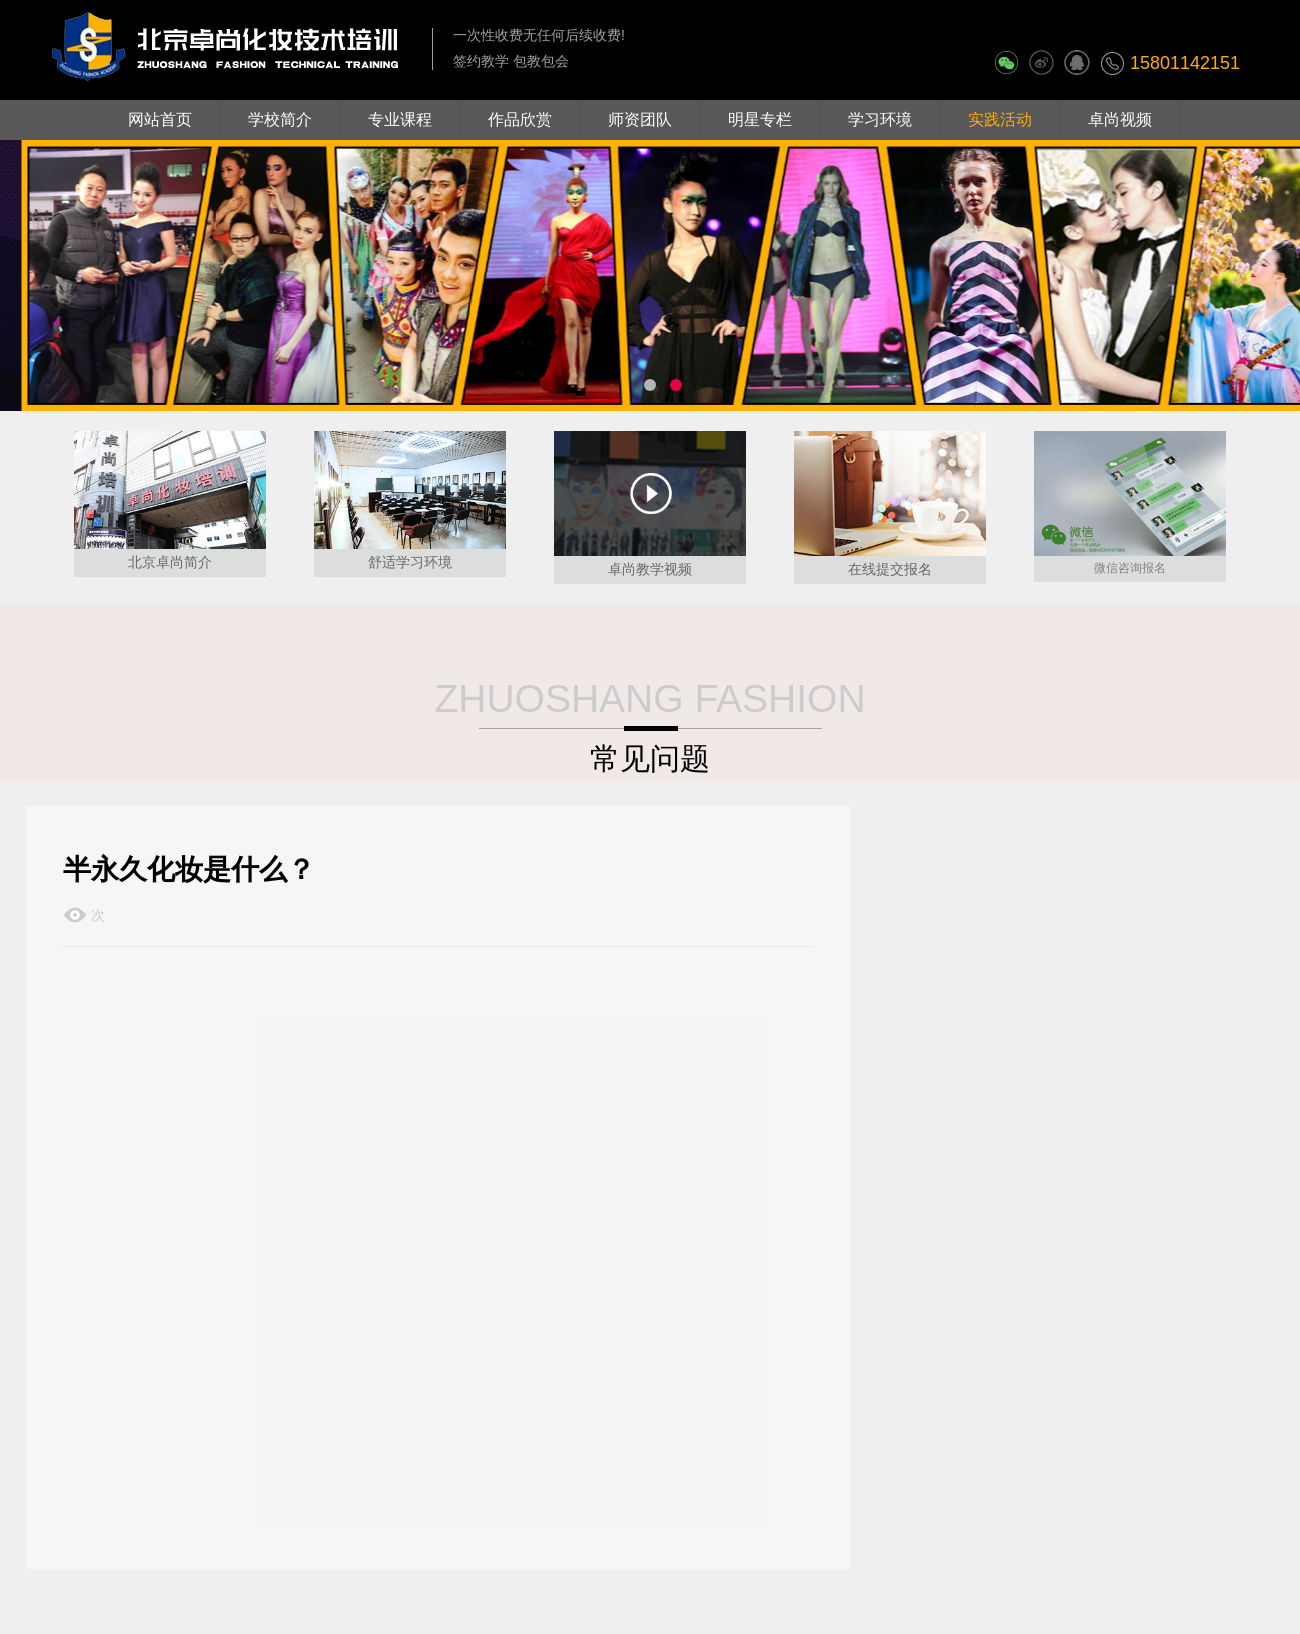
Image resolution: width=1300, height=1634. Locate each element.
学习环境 (880, 119)
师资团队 (640, 119)
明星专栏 (760, 119)
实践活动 (1000, 119)
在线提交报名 (890, 569)
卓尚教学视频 (650, 569)
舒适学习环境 (410, 562)
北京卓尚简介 (170, 562)
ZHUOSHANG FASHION (649, 698)
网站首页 (160, 119)
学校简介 (280, 119)
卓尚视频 (1120, 119)
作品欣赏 (520, 119)
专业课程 (400, 119)
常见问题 (650, 758)
